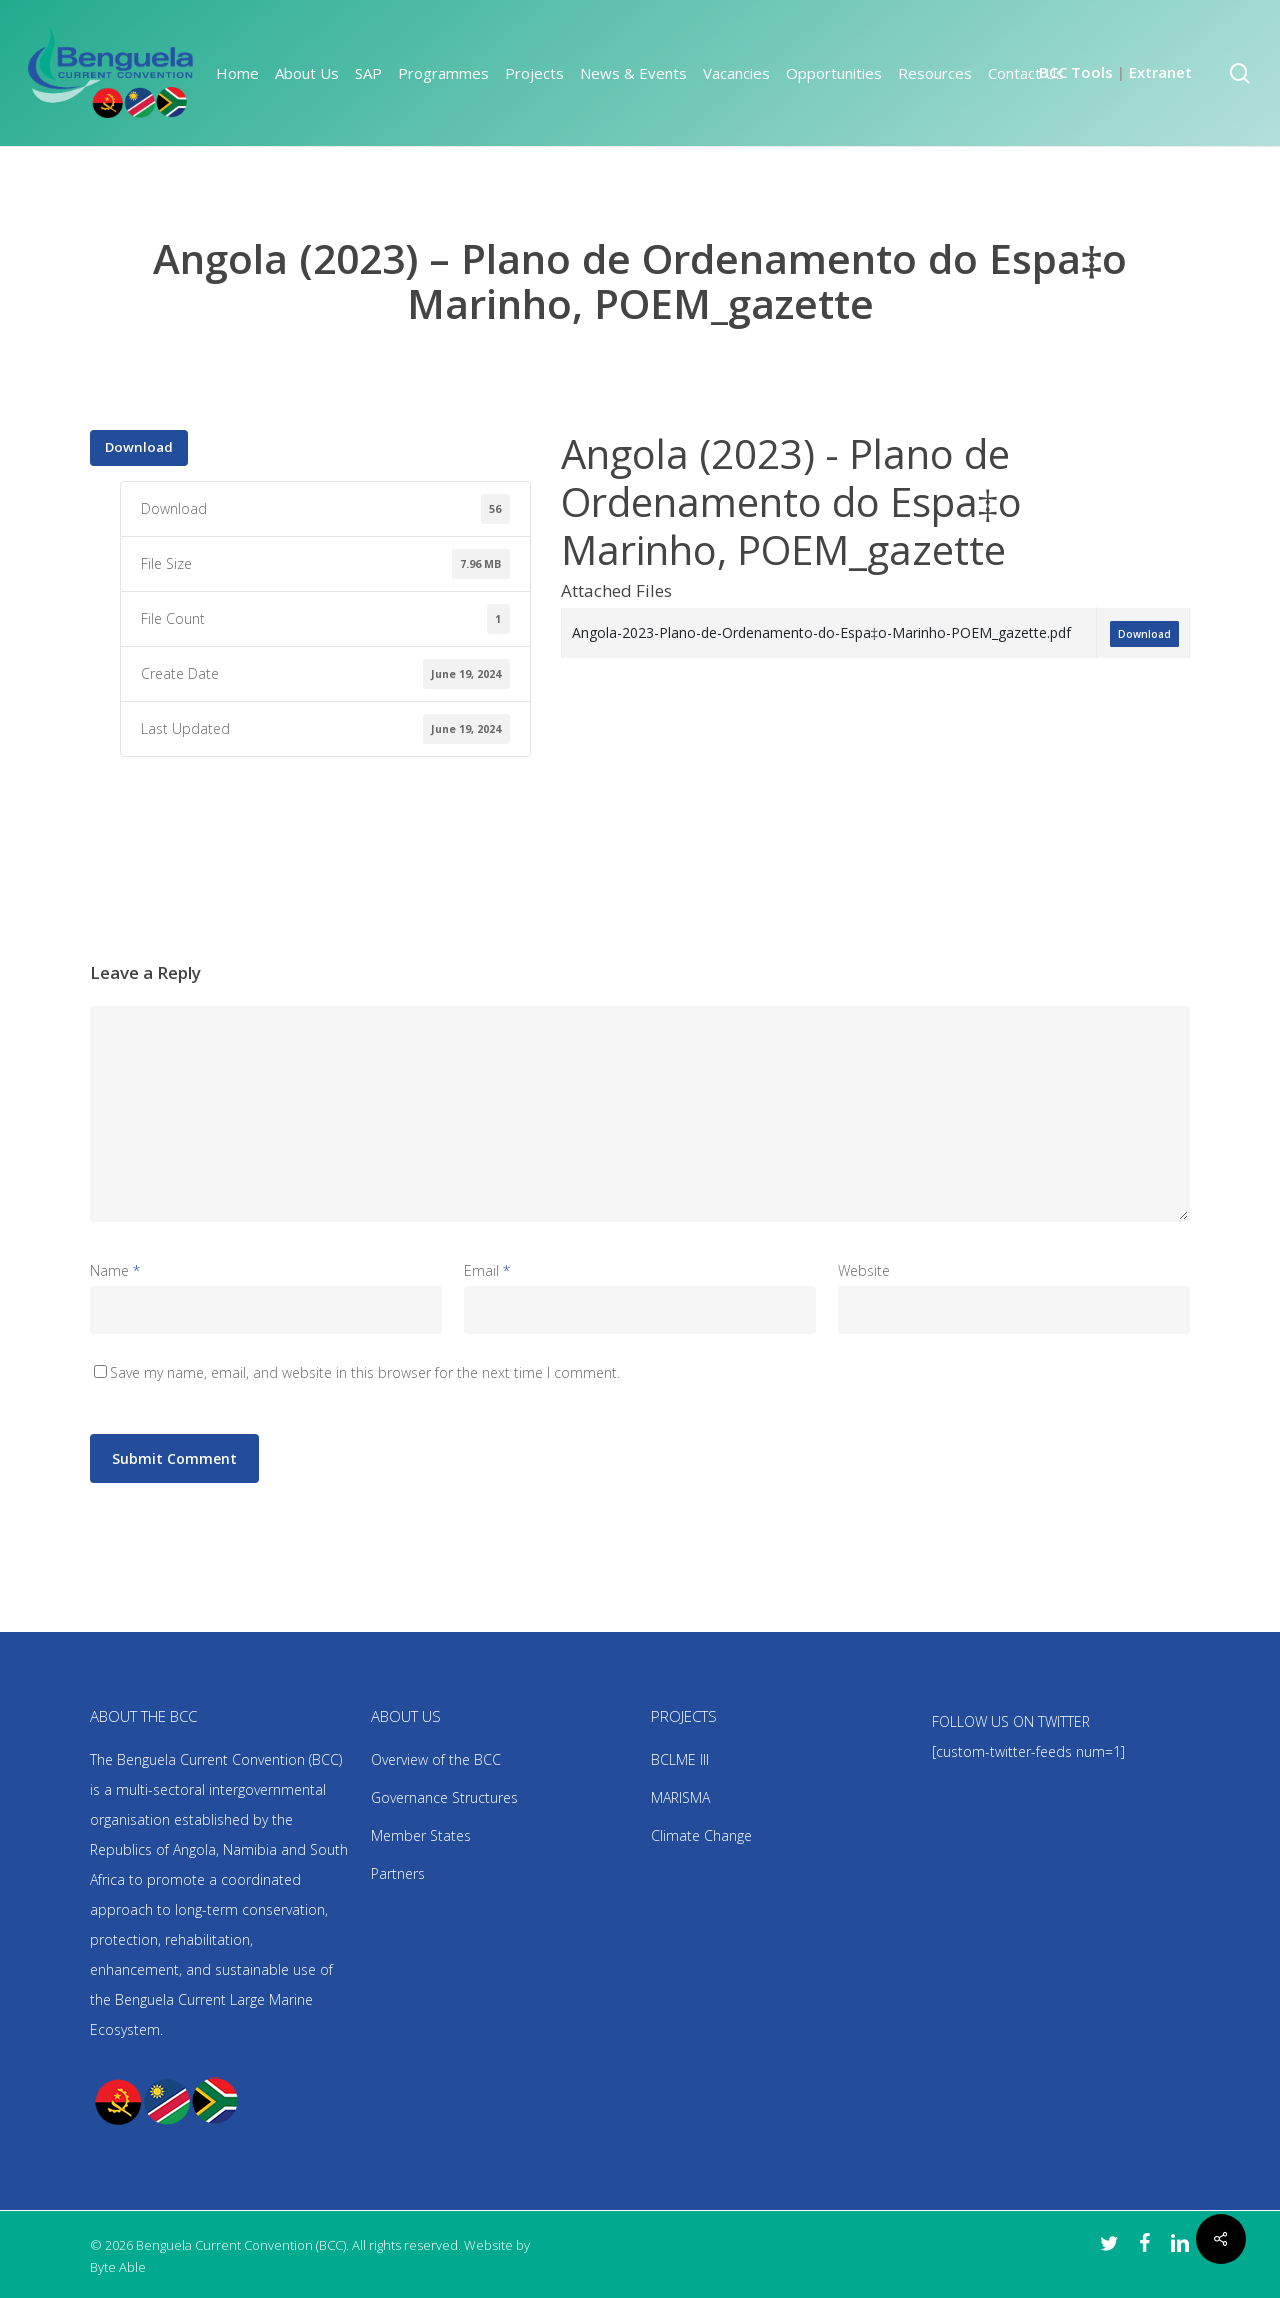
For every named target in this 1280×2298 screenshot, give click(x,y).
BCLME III (680, 1759)
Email (487, 1270)
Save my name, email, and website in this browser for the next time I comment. (365, 1372)
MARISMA (680, 1797)
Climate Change (701, 1835)
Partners (398, 1873)
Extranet (1160, 72)
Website (864, 1270)
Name (115, 1270)
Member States (421, 1835)
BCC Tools (1076, 72)
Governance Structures (444, 1797)
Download (139, 447)
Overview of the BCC (436, 1759)
